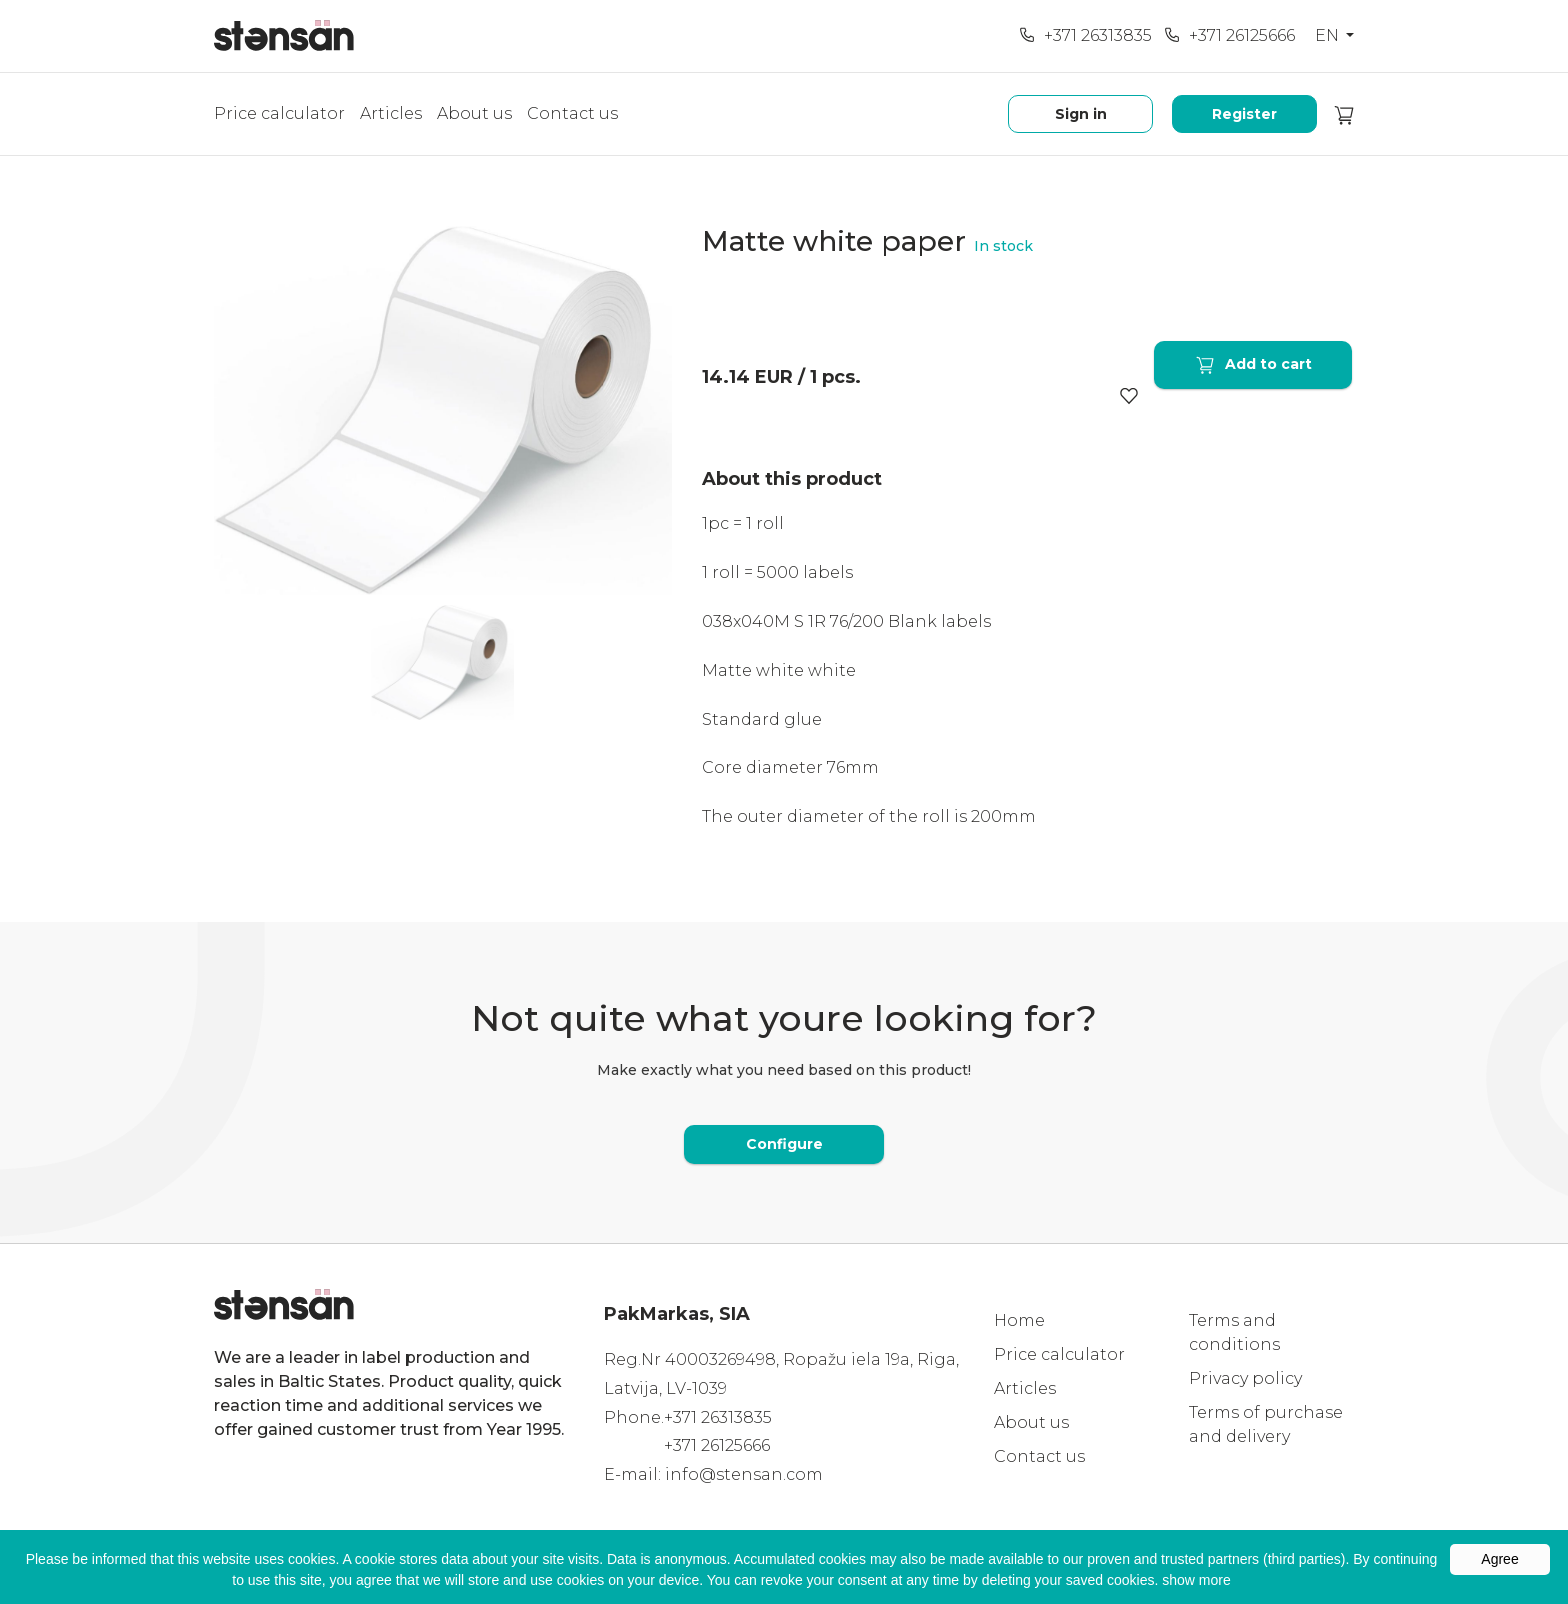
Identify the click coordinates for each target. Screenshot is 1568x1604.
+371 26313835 (1085, 35)
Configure (784, 1144)
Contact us (572, 113)
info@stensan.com (744, 1474)
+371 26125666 (1229, 35)
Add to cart (1253, 364)
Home (1019, 1320)
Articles (391, 113)
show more (1196, 1580)
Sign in (1081, 114)
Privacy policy (1245, 1378)
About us (474, 113)
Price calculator (279, 113)
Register (1244, 114)
